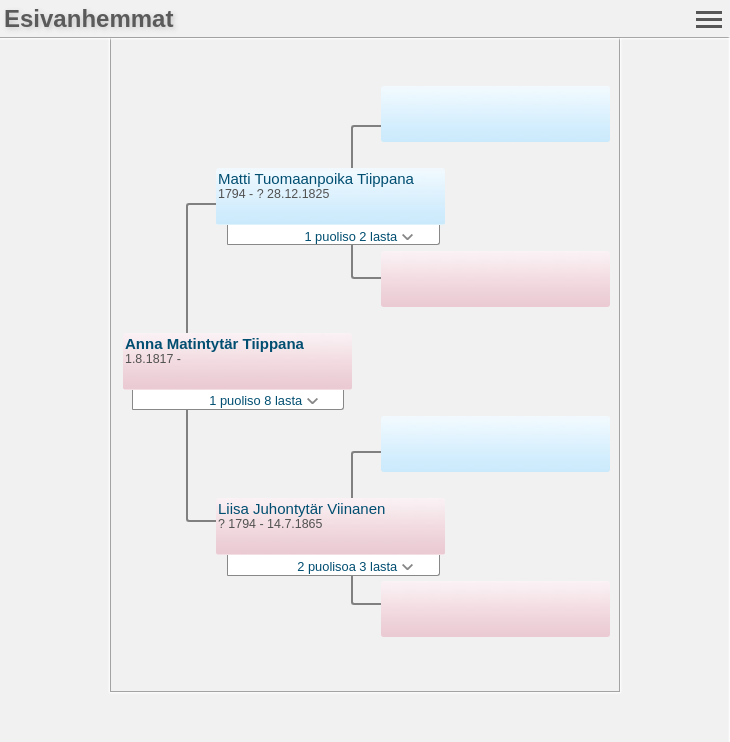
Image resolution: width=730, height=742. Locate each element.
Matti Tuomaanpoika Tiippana (316, 178)
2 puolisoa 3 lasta (355, 566)
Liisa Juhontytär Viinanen (301, 508)
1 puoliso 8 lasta (263, 400)
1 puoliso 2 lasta (358, 236)
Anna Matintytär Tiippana (214, 343)
